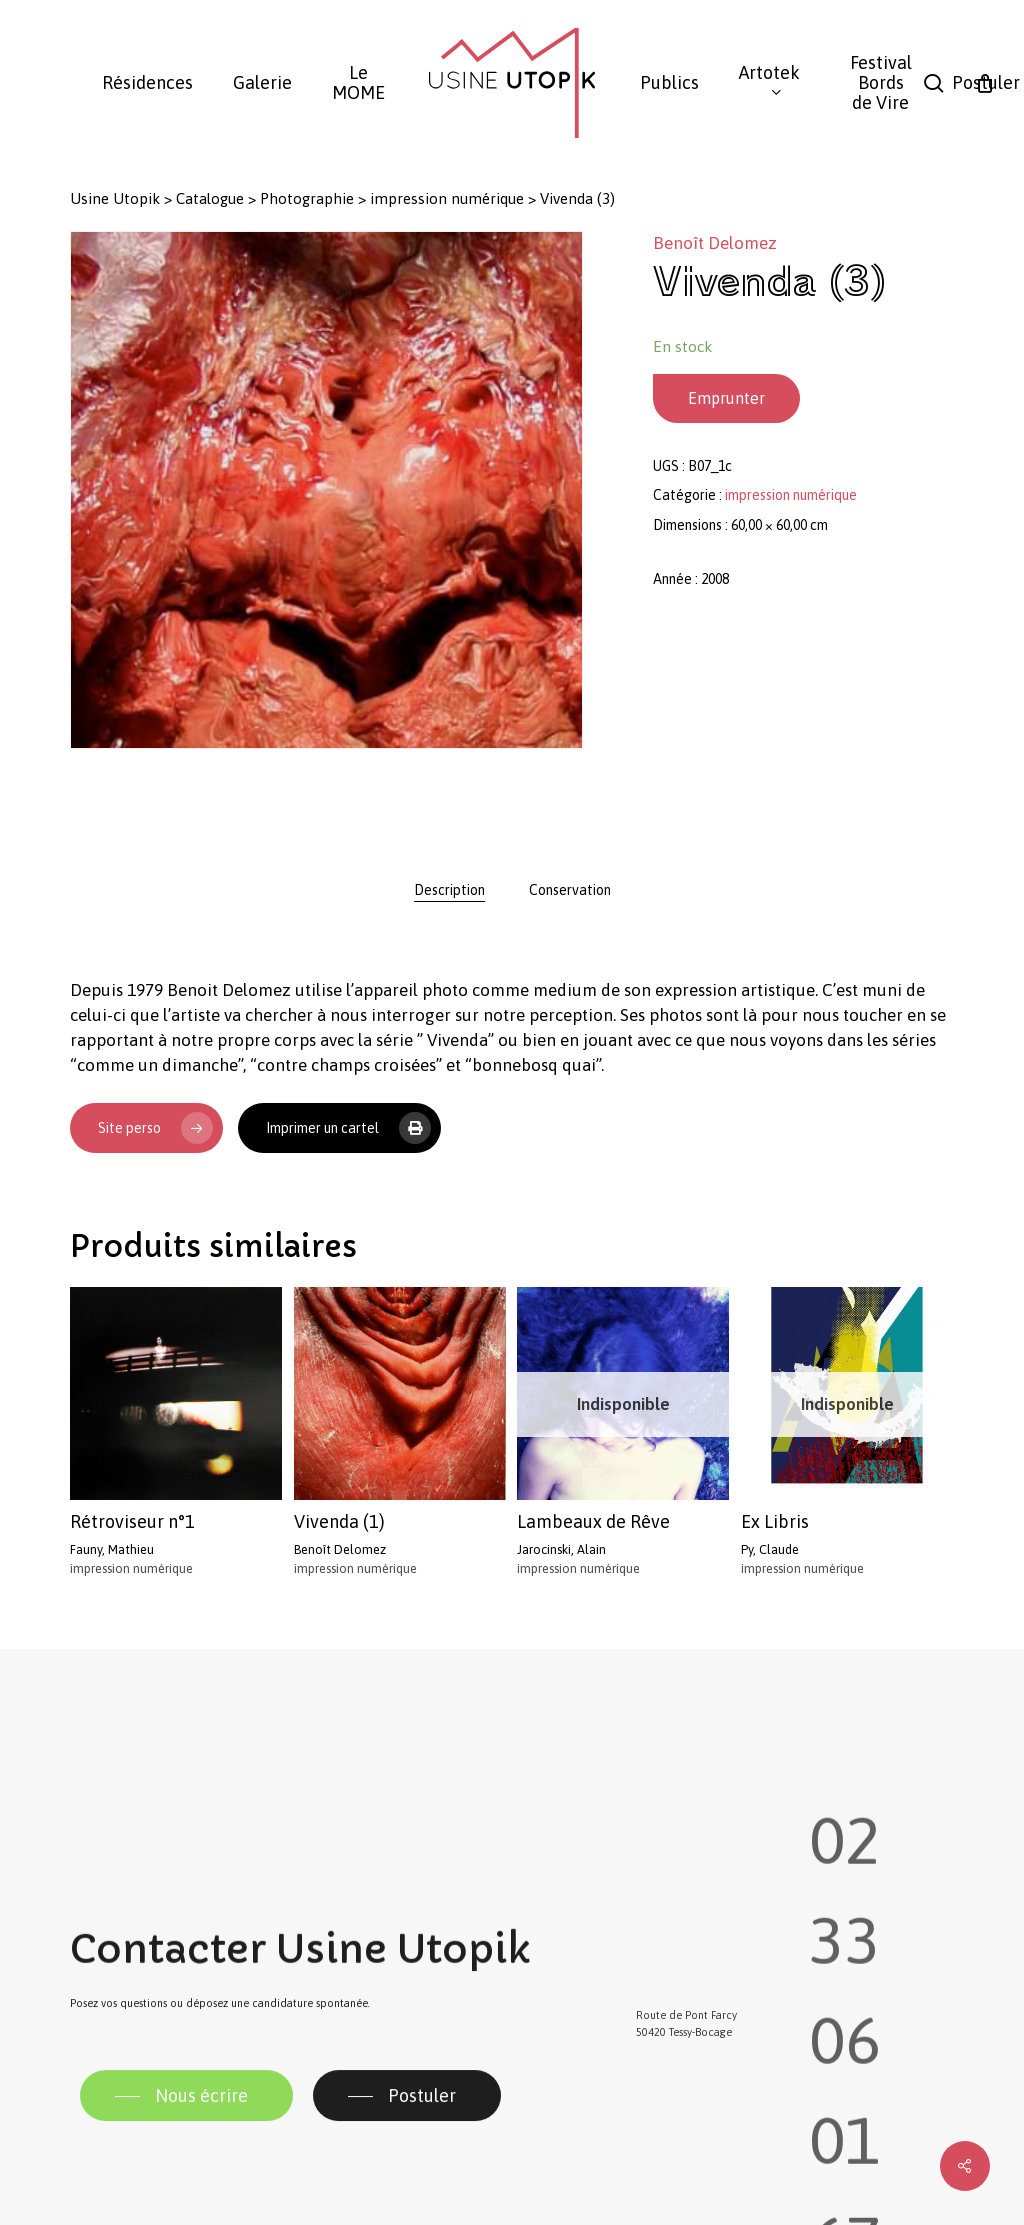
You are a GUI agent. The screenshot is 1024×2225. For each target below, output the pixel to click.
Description (449, 890)
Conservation (570, 890)
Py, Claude (770, 1549)
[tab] (449, 890)
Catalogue (210, 198)
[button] (186, 2144)
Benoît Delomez (715, 243)
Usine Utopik (115, 198)
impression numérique (447, 198)
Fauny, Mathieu (112, 1549)
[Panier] (985, 83)
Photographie (307, 198)
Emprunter (726, 398)
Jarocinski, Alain (561, 1549)
